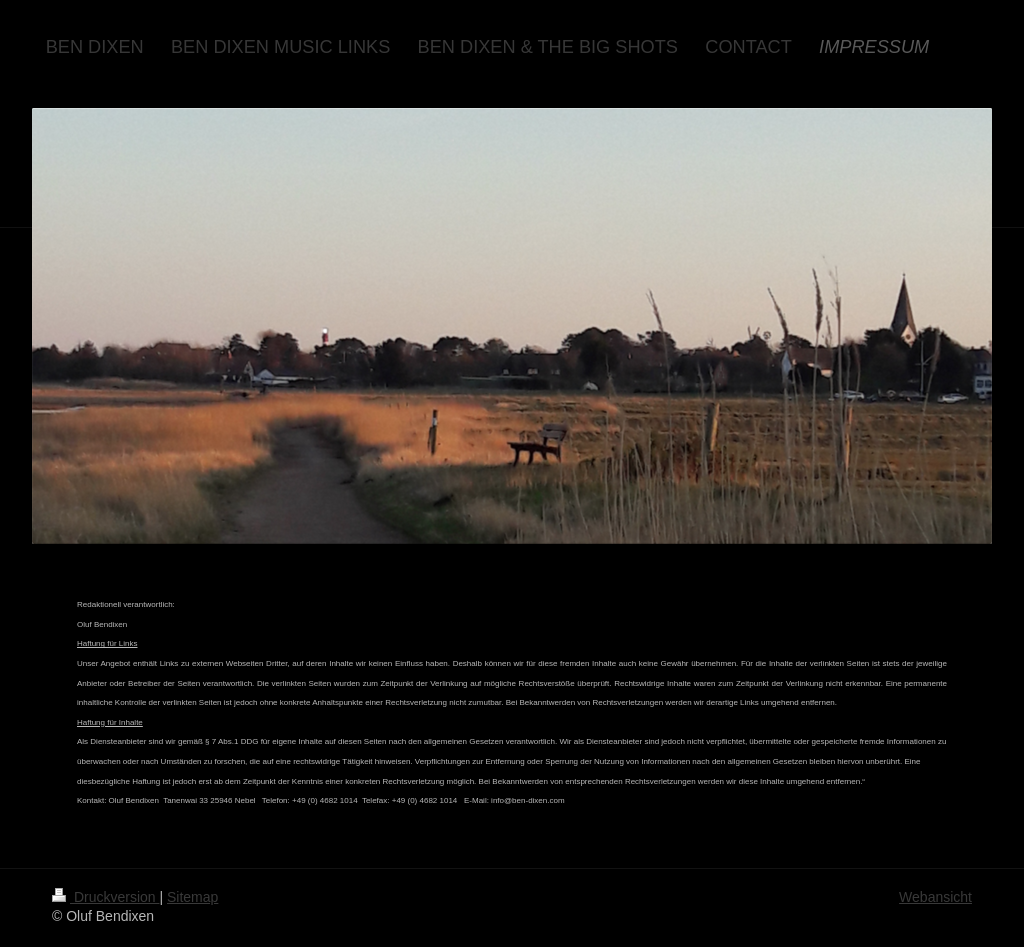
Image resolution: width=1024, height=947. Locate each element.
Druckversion (105, 897)
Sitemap (192, 897)
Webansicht (935, 897)
